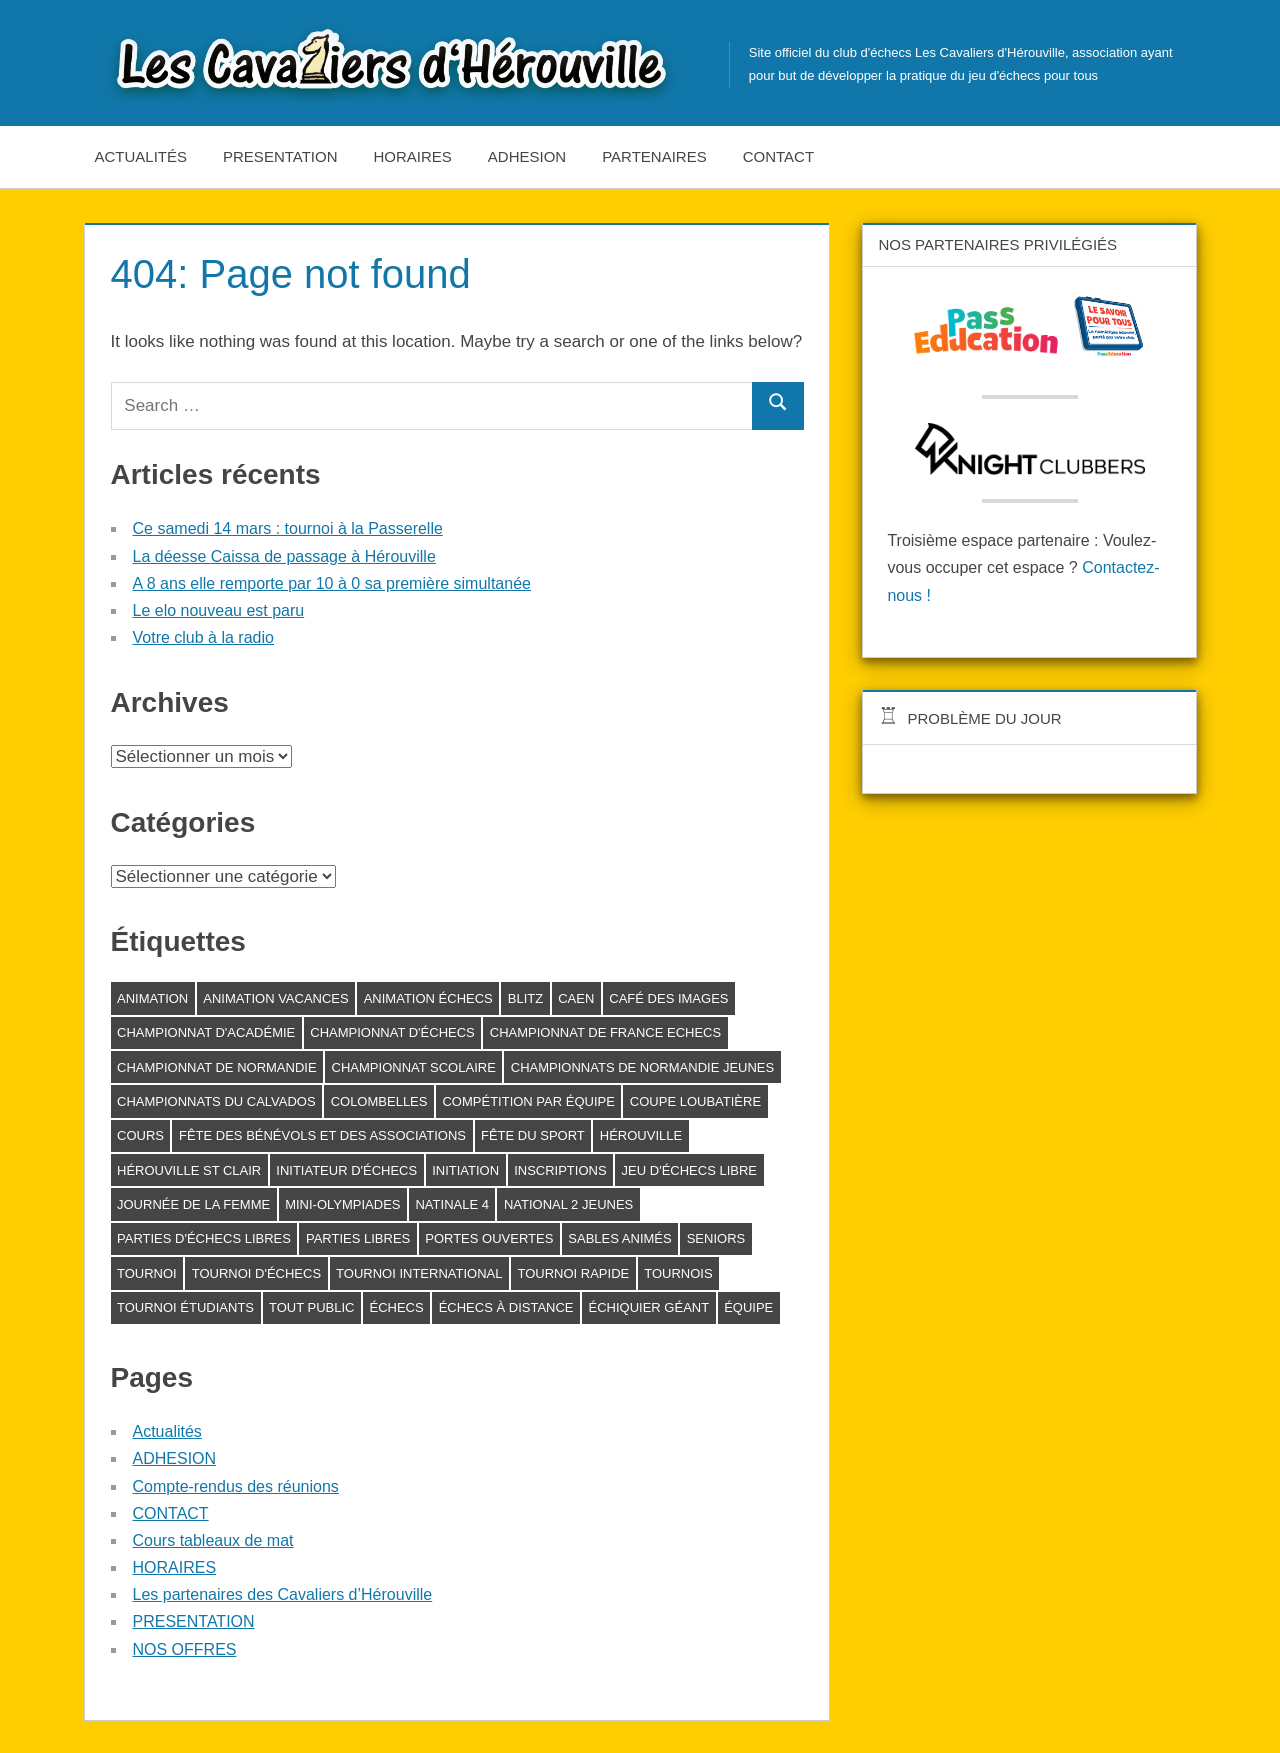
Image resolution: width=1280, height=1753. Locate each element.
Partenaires (654, 156)
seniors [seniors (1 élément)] (716, 1238)
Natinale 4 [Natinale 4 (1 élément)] (451, 1204)
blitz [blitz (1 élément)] (525, 998)
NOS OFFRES (185, 1649)
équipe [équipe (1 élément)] (748, 1307)
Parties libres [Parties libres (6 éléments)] (358, 1238)
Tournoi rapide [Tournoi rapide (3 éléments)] (573, 1273)
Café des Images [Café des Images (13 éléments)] (668, 998)
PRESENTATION (280, 156)
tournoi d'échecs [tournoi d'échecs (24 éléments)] (256, 1273)
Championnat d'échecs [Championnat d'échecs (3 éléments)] (392, 1032)
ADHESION (527, 156)
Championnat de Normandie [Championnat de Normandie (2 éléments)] (217, 1067)
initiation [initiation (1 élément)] (465, 1170)
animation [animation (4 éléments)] (152, 998)
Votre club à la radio (203, 637)
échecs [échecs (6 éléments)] (396, 1307)
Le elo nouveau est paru (219, 610)
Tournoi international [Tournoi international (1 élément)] (419, 1273)
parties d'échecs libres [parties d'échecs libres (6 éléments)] (204, 1238)
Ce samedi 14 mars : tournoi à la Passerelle (288, 528)
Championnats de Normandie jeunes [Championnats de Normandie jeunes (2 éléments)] (642, 1067)
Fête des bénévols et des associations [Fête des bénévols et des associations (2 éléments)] (322, 1135)
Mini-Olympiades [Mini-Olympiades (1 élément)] (342, 1204)
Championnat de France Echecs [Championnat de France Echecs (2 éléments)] (605, 1032)
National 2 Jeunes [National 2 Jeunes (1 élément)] (568, 1204)
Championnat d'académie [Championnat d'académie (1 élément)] (206, 1032)
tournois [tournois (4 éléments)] (678, 1273)
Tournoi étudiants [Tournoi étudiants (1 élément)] (185, 1307)
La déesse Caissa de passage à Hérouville (284, 556)
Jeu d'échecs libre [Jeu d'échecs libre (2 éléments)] (689, 1170)
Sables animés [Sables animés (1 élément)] (619, 1238)
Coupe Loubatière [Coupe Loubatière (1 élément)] (695, 1101)
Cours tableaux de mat (213, 1540)
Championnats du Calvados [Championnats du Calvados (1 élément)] (216, 1101)
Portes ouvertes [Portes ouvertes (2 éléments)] (489, 1238)
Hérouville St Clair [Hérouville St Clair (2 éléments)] (189, 1170)
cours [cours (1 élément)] (140, 1135)
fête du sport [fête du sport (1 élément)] (533, 1135)
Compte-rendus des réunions (236, 1486)
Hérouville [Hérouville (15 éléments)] (641, 1135)
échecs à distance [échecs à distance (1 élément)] (506, 1307)
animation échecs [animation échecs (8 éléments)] (428, 998)
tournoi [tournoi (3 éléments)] (147, 1273)
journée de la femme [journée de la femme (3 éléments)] (193, 1204)
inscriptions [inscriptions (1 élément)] (560, 1170)
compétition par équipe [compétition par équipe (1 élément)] (528, 1101)
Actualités (141, 156)
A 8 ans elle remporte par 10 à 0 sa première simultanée (332, 583)
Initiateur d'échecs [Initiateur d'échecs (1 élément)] (346, 1170)
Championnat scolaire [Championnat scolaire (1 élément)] (414, 1067)
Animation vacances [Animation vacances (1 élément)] (275, 998)
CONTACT (778, 156)
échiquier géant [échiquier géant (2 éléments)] (649, 1307)
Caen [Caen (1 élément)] (576, 998)
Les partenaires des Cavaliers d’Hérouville (283, 1594)
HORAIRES (413, 156)
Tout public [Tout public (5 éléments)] (311, 1307)
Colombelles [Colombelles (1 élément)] (379, 1101)
